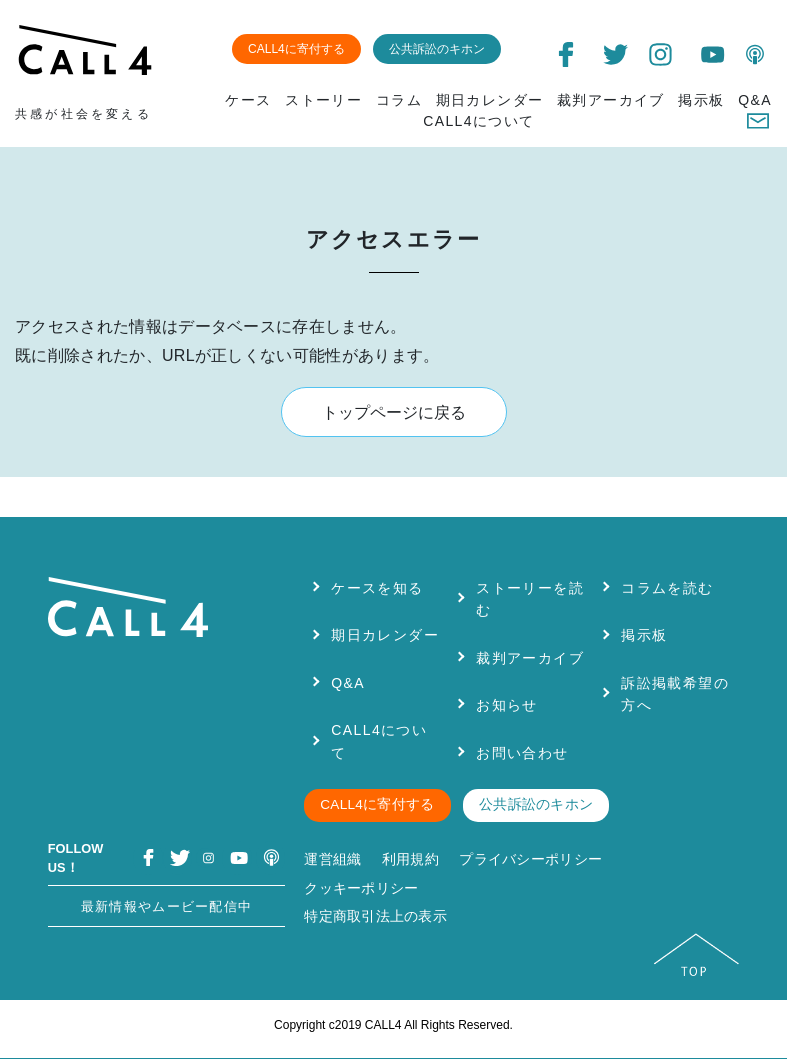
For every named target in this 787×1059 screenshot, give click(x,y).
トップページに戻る (394, 412)
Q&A (755, 100)
